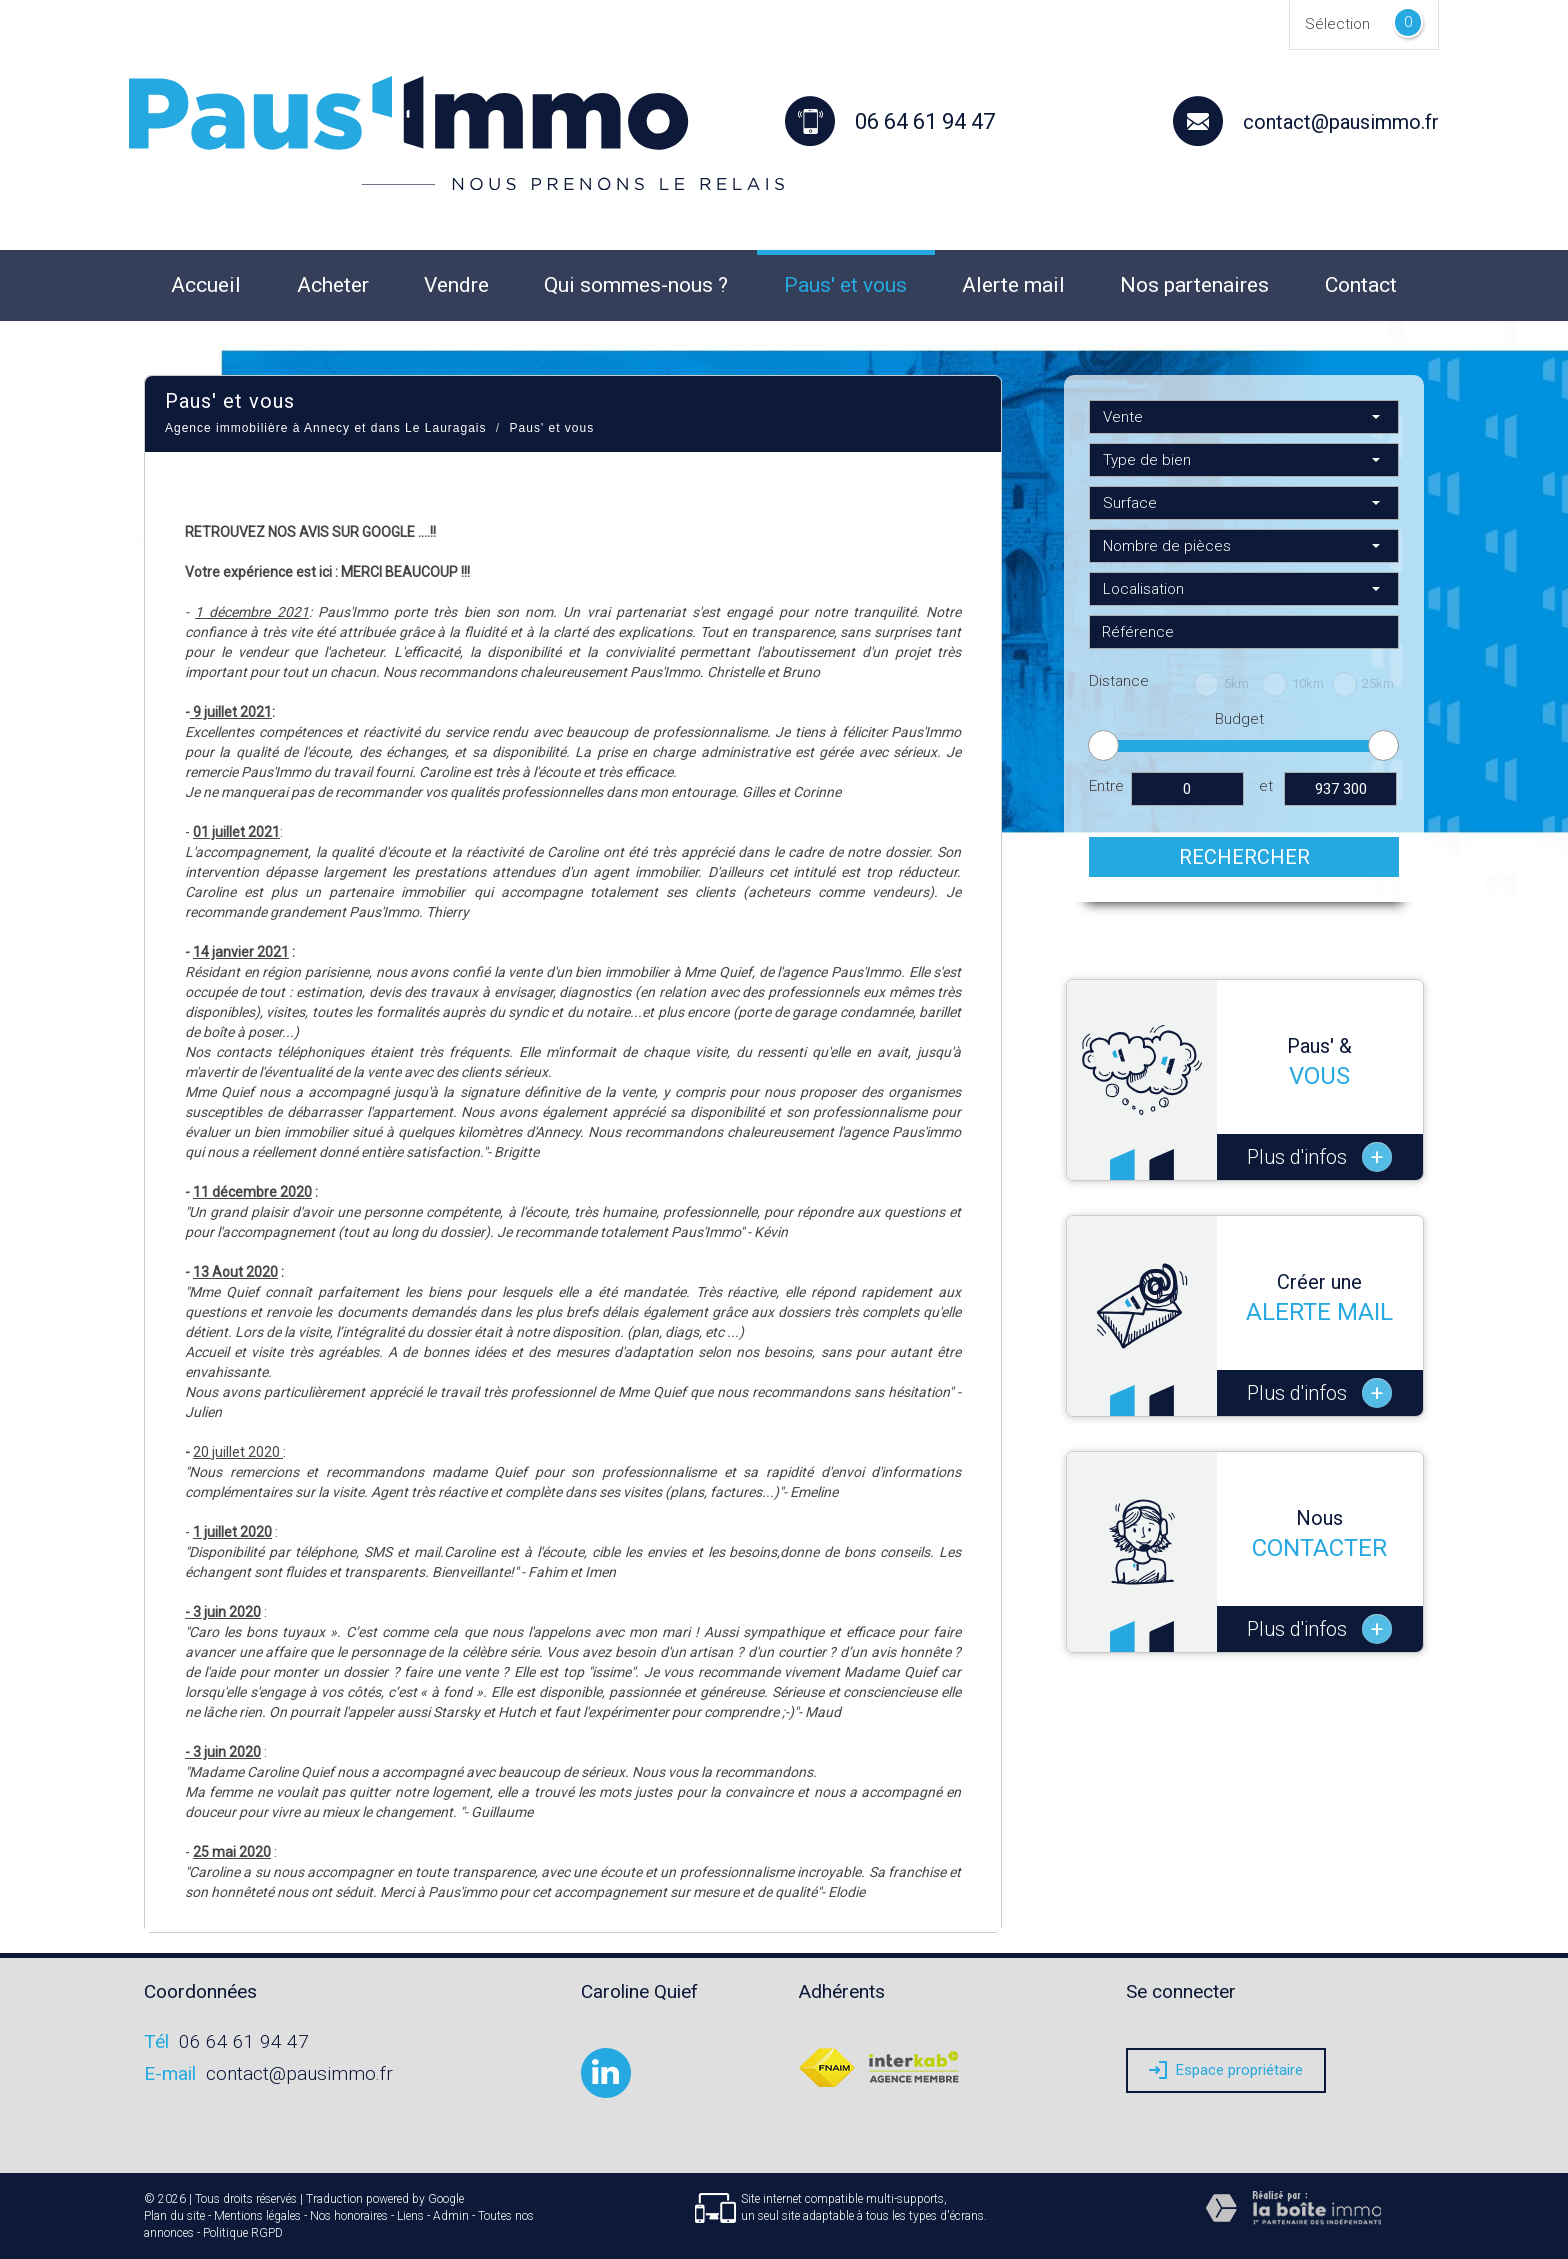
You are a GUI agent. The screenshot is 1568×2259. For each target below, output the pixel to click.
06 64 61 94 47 (244, 2041)
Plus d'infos (1319, 1157)
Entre (1106, 786)
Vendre (456, 285)
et (1266, 786)
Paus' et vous (845, 285)
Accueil (206, 285)
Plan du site (174, 2216)
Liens (410, 2216)
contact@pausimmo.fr (1341, 122)
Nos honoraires (349, 2216)
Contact (1361, 285)
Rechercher (1244, 857)
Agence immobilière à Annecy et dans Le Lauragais (326, 428)
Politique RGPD (243, 2233)
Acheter (333, 285)
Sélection (1337, 24)
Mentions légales (257, 2216)
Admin (451, 2216)
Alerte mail (1013, 285)
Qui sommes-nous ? (636, 285)
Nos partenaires (1194, 285)
